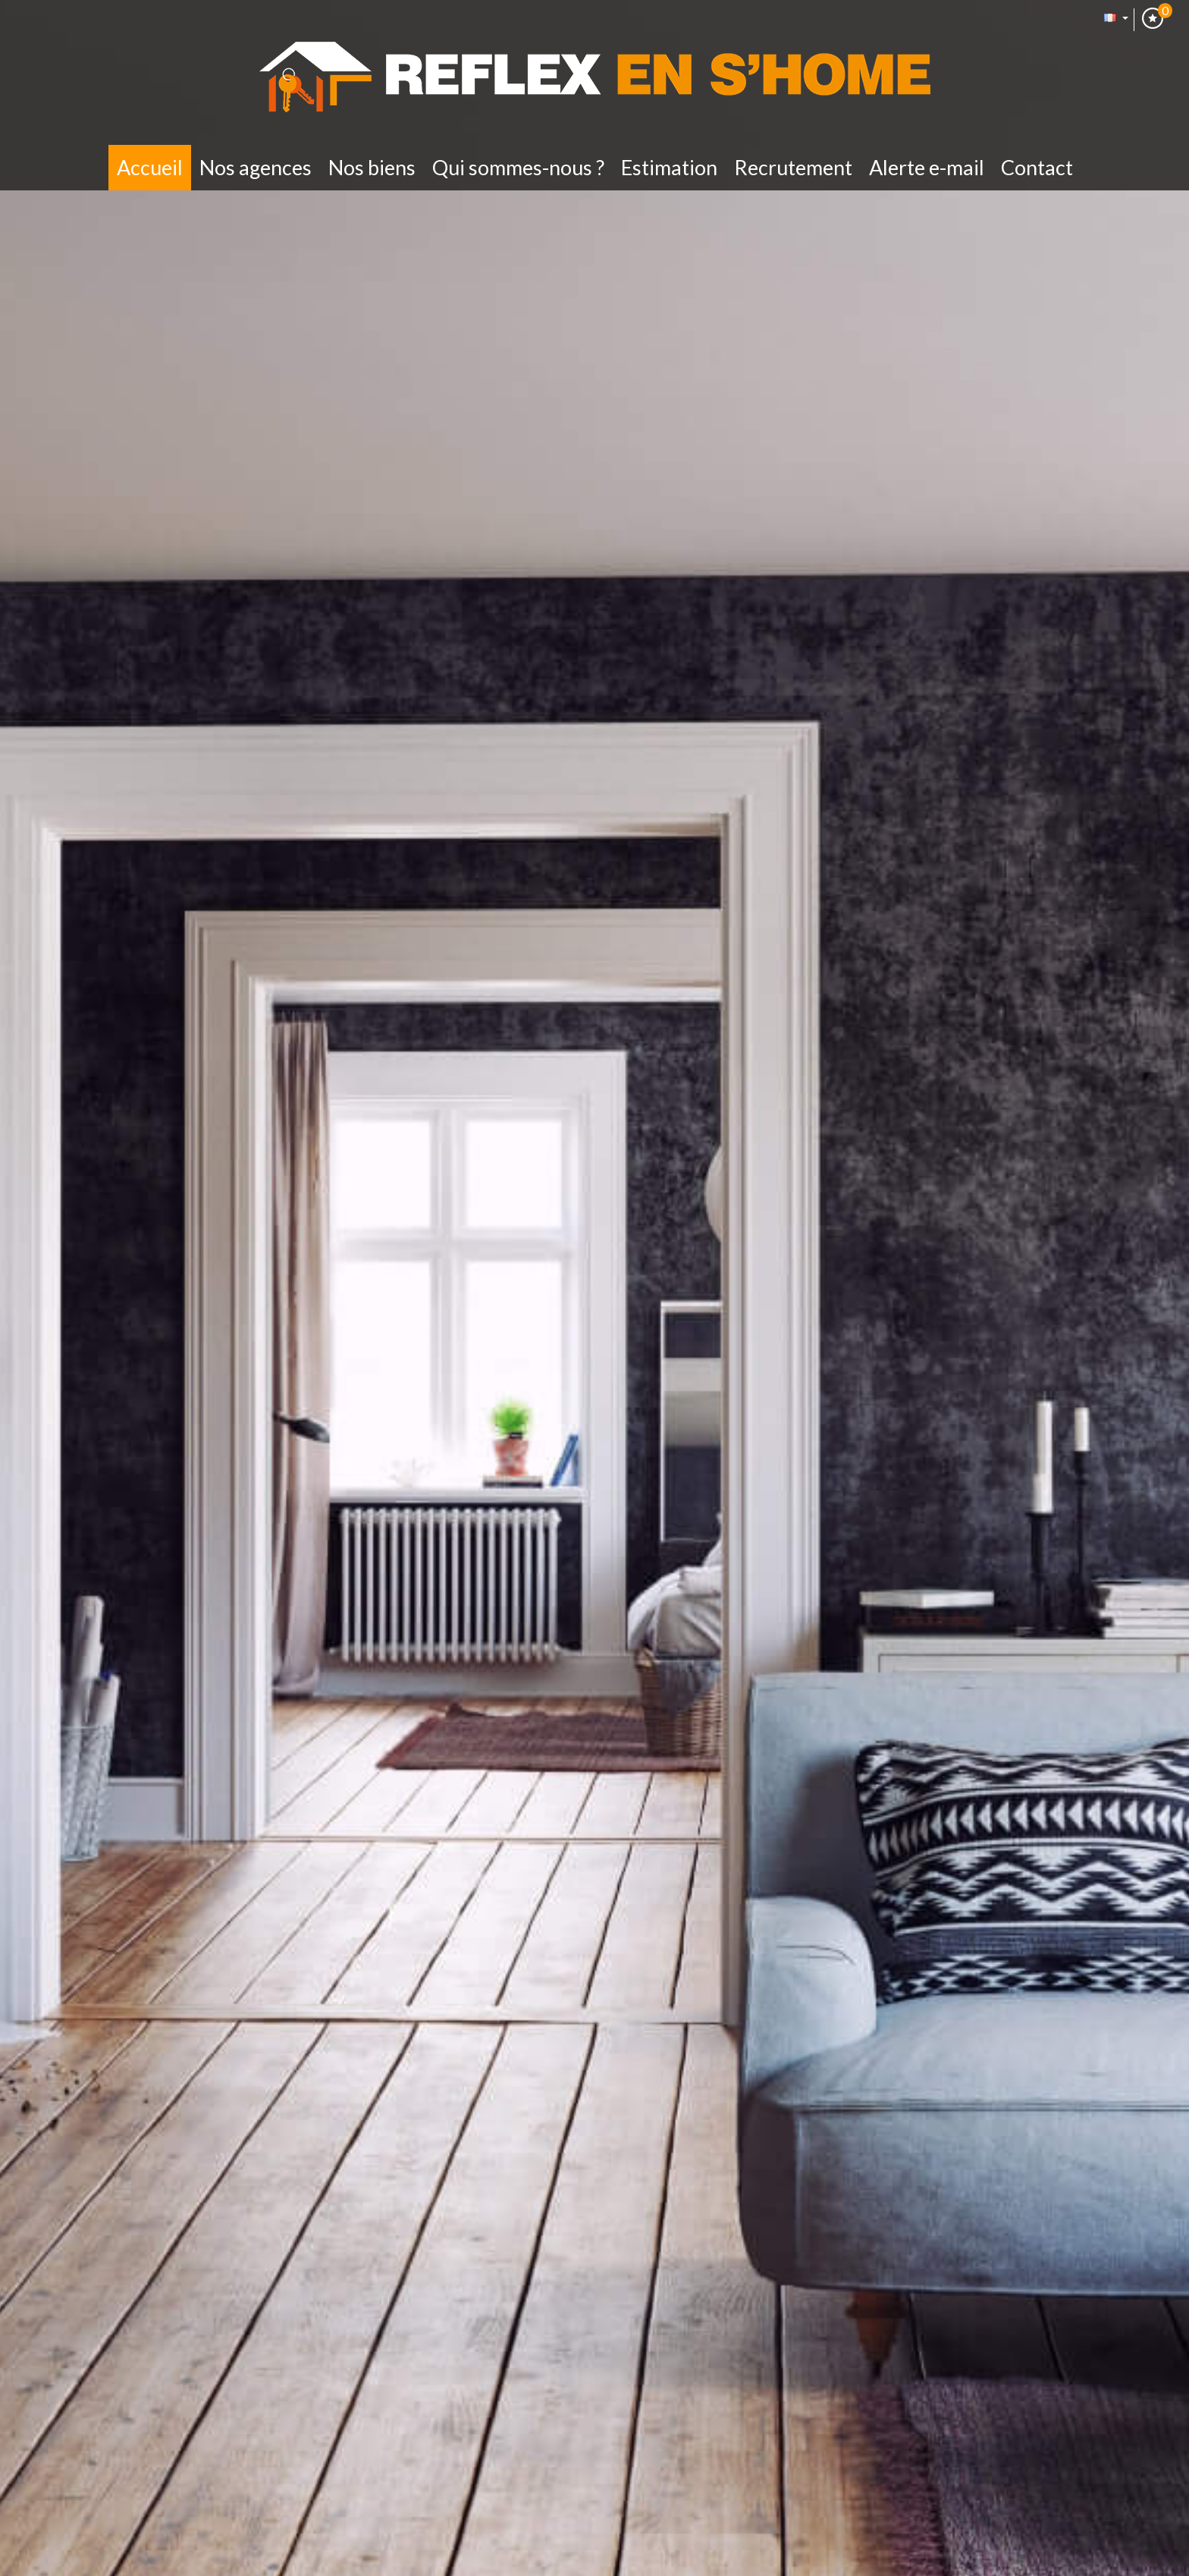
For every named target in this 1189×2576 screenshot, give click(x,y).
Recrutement (793, 167)
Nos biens (372, 167)
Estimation (669, 167)
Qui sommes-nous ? (518, 167)
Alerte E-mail (926, 167)
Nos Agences (255, 167)
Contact (1037, 167)
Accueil (150, 167)
